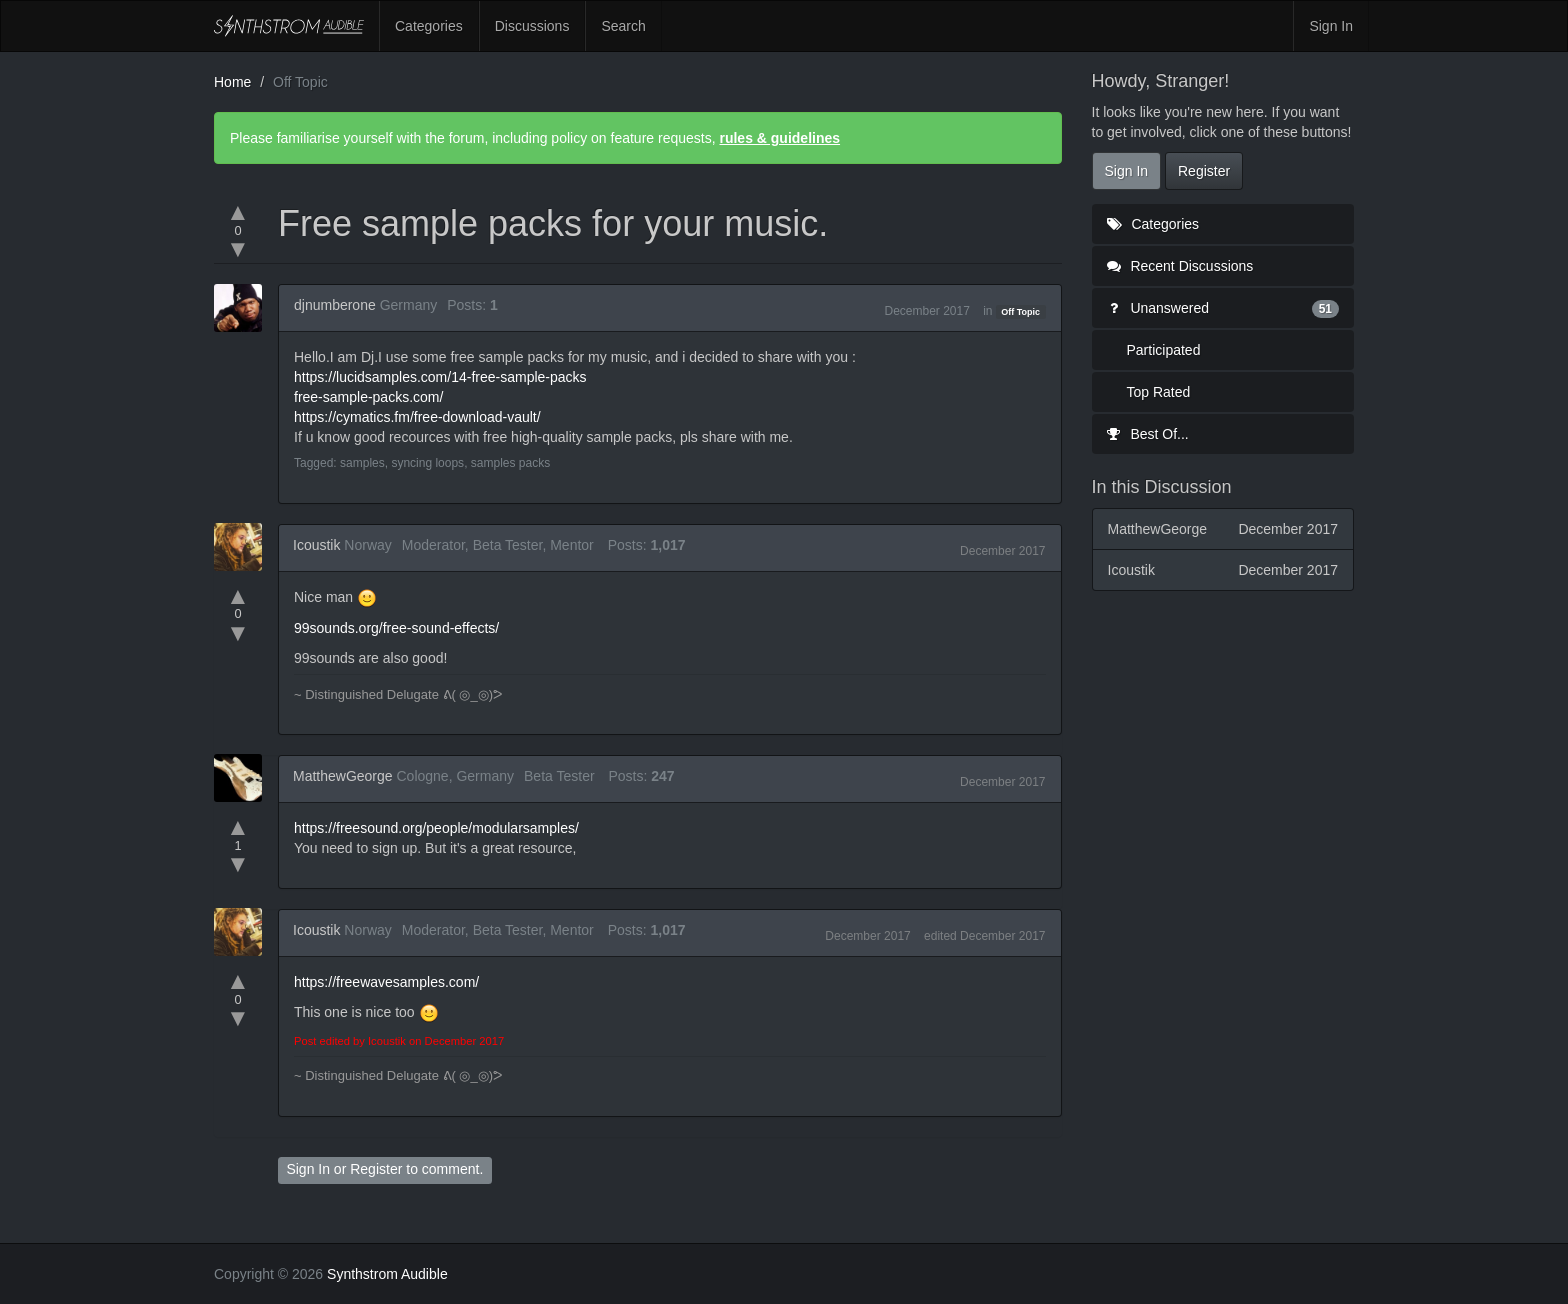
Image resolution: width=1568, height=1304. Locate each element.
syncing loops (427, 463)
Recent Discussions (1180, 266)
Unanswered (1223, 308)
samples (362, 463)
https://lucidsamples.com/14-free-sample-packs (440, 377)
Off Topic (1020, 312)
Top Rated (1159, 392)
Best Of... (1148, 434)
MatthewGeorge (343, 776)
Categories (429, 26)
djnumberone (335, 305)
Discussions (532, 26)
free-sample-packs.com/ (368, 397)
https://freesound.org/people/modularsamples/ (436, 828)
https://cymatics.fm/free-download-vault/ (417, 417)
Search (623, 26)
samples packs (510, 463)
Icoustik (316, 545)
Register (376, 1169)
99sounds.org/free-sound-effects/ (396, 628)
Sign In (1331, 26)
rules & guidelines (779, 138)
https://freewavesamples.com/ (386, 982)
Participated (1164, 350)
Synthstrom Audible (289, 26)
